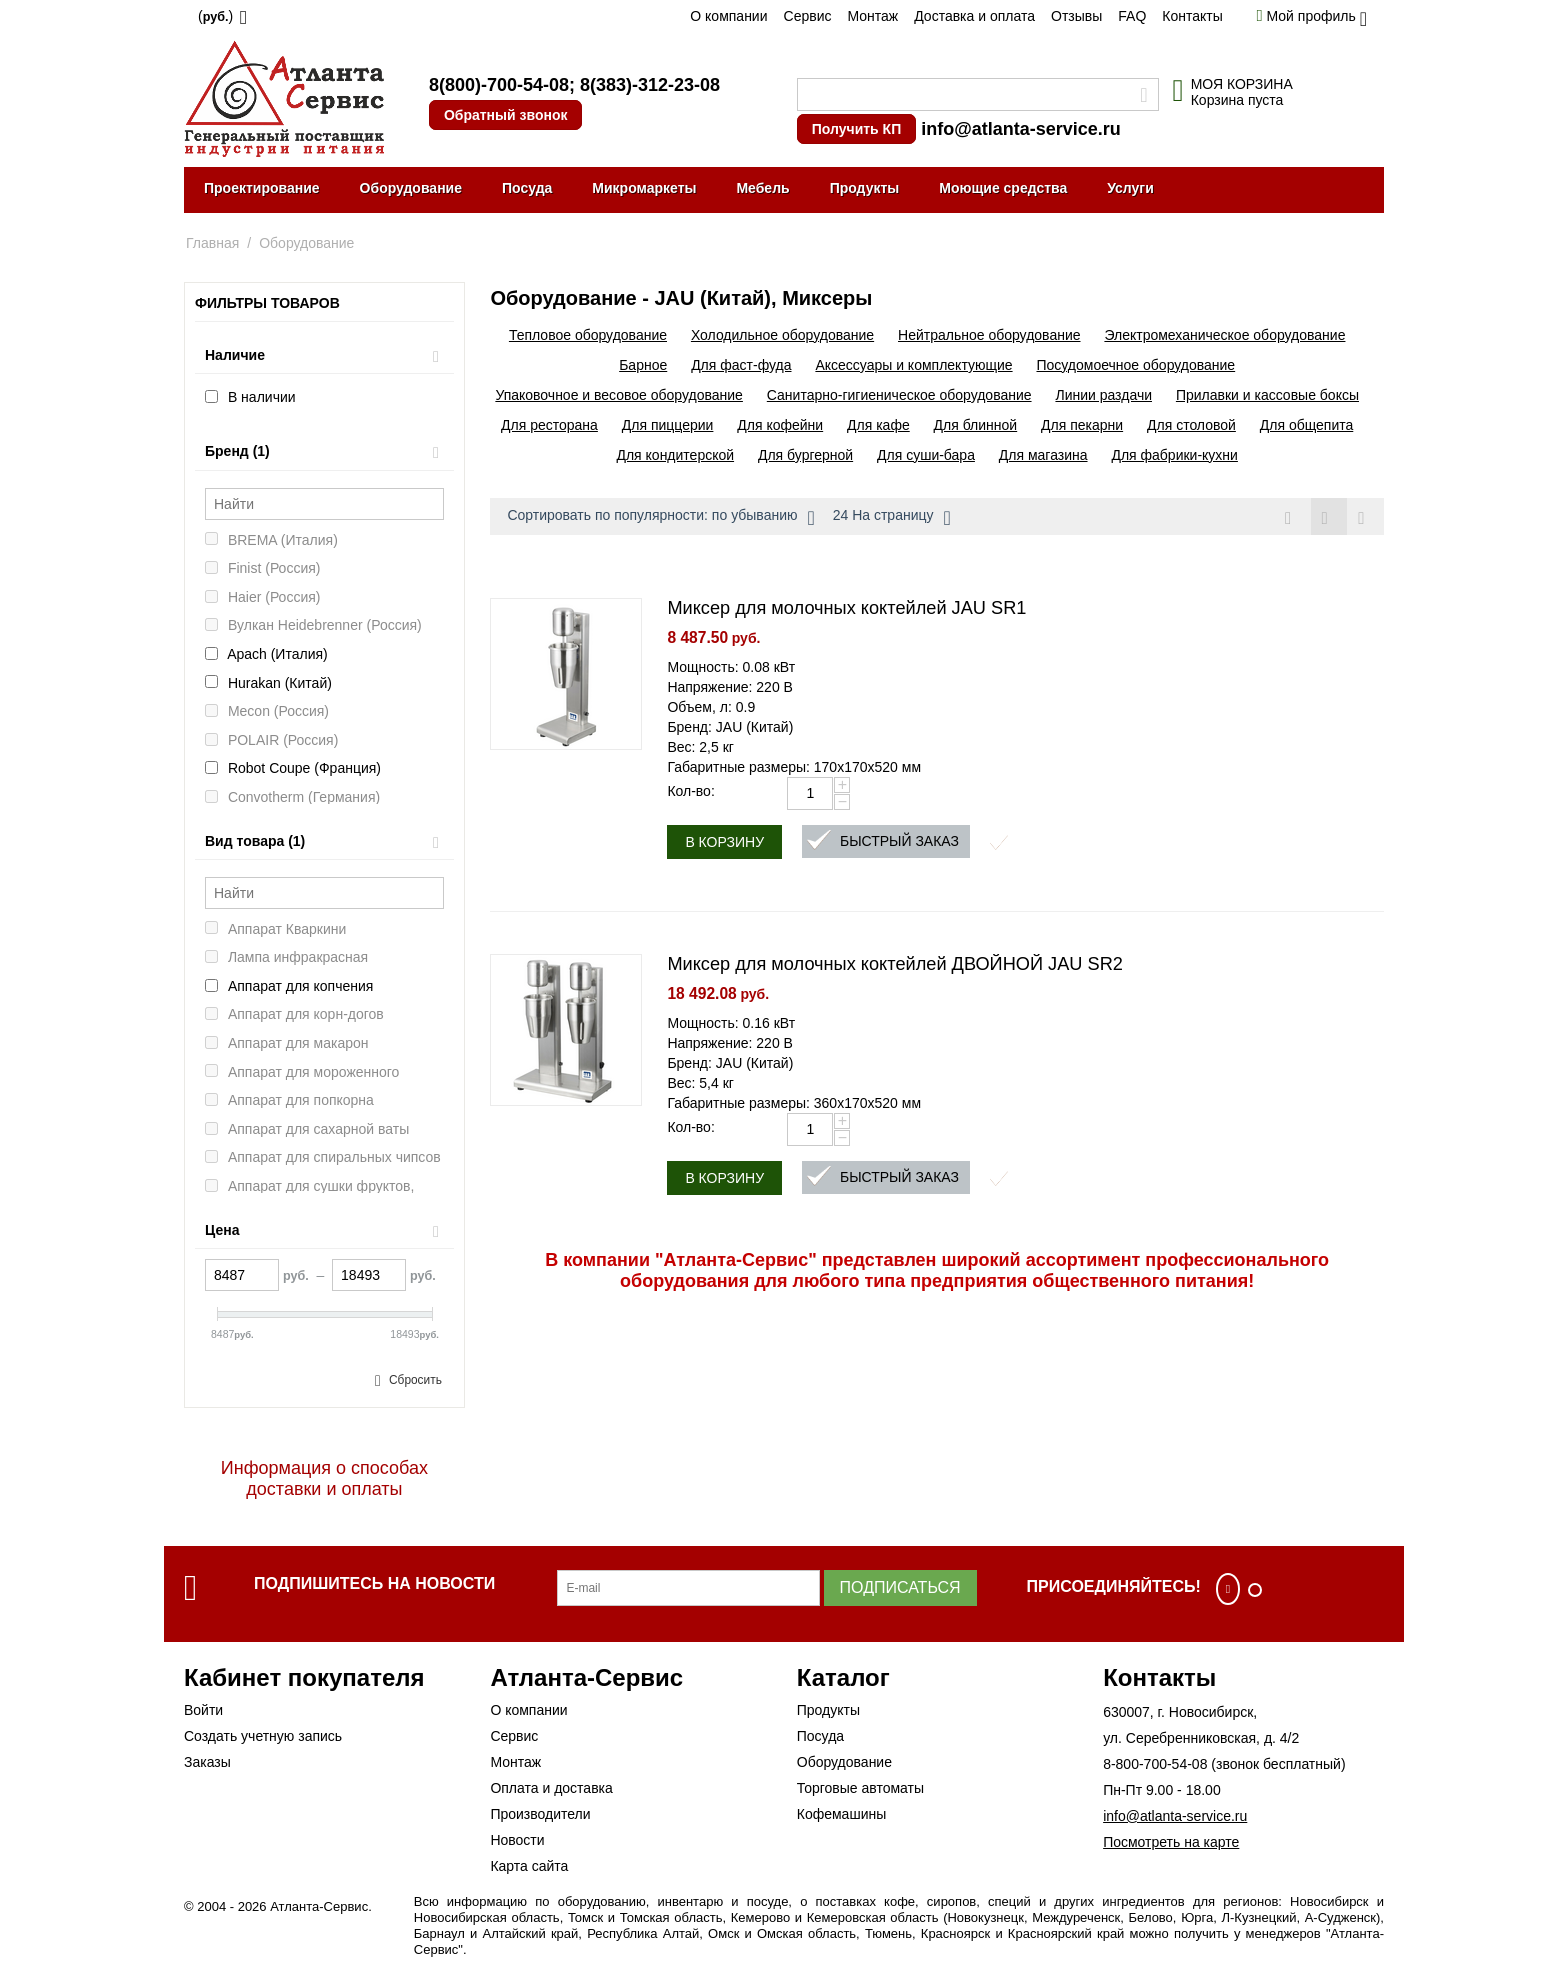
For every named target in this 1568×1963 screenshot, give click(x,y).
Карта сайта (529, 1866)
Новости (517, 1840)
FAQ (1132, 16)
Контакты (1192, 16)
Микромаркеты (644, 188)
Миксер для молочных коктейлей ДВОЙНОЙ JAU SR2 (895, 964)
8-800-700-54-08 (1155, 1764)
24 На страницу (892, 518)
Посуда (527, 188)
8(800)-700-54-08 (499, 85)
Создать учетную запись (263, 1736)
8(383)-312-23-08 (650, 85)
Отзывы (1076, 16)
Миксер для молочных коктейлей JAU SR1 (846, 608)
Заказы (207, 1762)
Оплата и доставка (551, 1788)
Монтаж (872, 16)
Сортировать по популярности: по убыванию (660, 518)
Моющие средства (1003, 188)
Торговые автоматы (860, 1788)
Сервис (808, 16)
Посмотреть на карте (1171, 1842)
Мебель (762, 188)
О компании (728, 16)
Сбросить (415, 1380)
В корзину (724, 842)
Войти (203, 1710)
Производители (540, 1814)
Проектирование (262, 188)
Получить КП (856, 129)
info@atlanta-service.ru (1021, 129)
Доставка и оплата (974, 16)
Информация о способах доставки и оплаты (324, 1478)
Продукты (865, 188)
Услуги (1130, 188)
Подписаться (900, 1587)
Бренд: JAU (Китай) (730, 727)
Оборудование (411, 188)
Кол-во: (690, 791)
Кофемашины (842, 1814)
